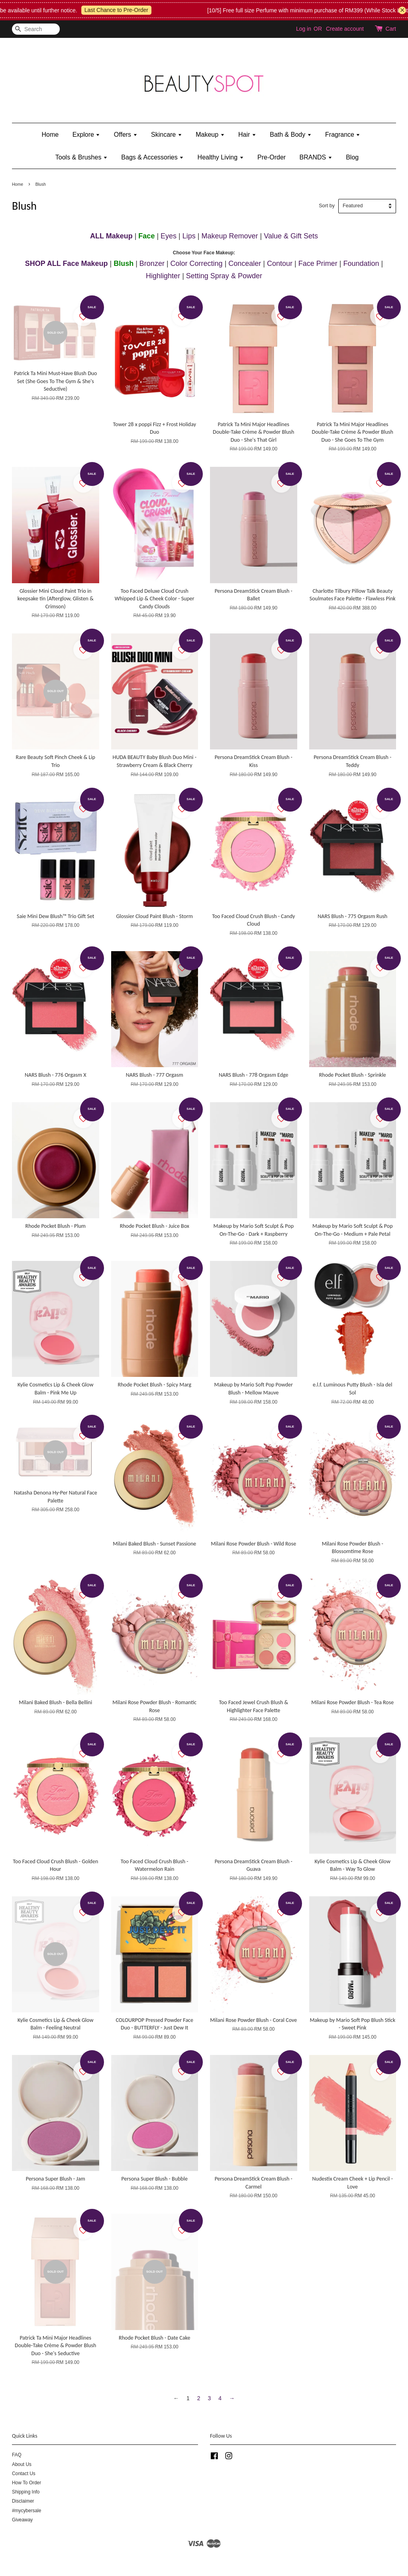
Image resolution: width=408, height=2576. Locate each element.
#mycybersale (26, 2510)
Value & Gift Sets (291, 236)
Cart (391, 29)
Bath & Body (290, 134)
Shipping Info (25, 2492)
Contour (279, 263)
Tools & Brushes (81, 157)
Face (146, 236)
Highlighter (163, 276)
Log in (303, 29)
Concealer (244, 263)
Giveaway (22, 2520)
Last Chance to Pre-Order (133, 10)
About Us (21, 2464)
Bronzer (152, 263)
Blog (352, 157)
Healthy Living (221, 157)
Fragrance (342, 134)
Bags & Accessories (152, 157)
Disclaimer (23, 2501)
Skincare (166, 134)
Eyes (169, 236)
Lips (189, 236)
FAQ (17, 2455)
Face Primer (317, 263)
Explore (86, 134)
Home (50, 134)
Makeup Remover (230, 236)
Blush (123, 263)
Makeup (210, 134)
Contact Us (23, 2473)
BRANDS (316, 157)
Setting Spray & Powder (224, 276)
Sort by (327, 205)
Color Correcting (197, 263)
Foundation (361, 263)
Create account (345, 29)
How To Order (26, 2483)
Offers (125, 134)
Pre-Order (271, 157)
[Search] (36, 29)
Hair (247, 134)
